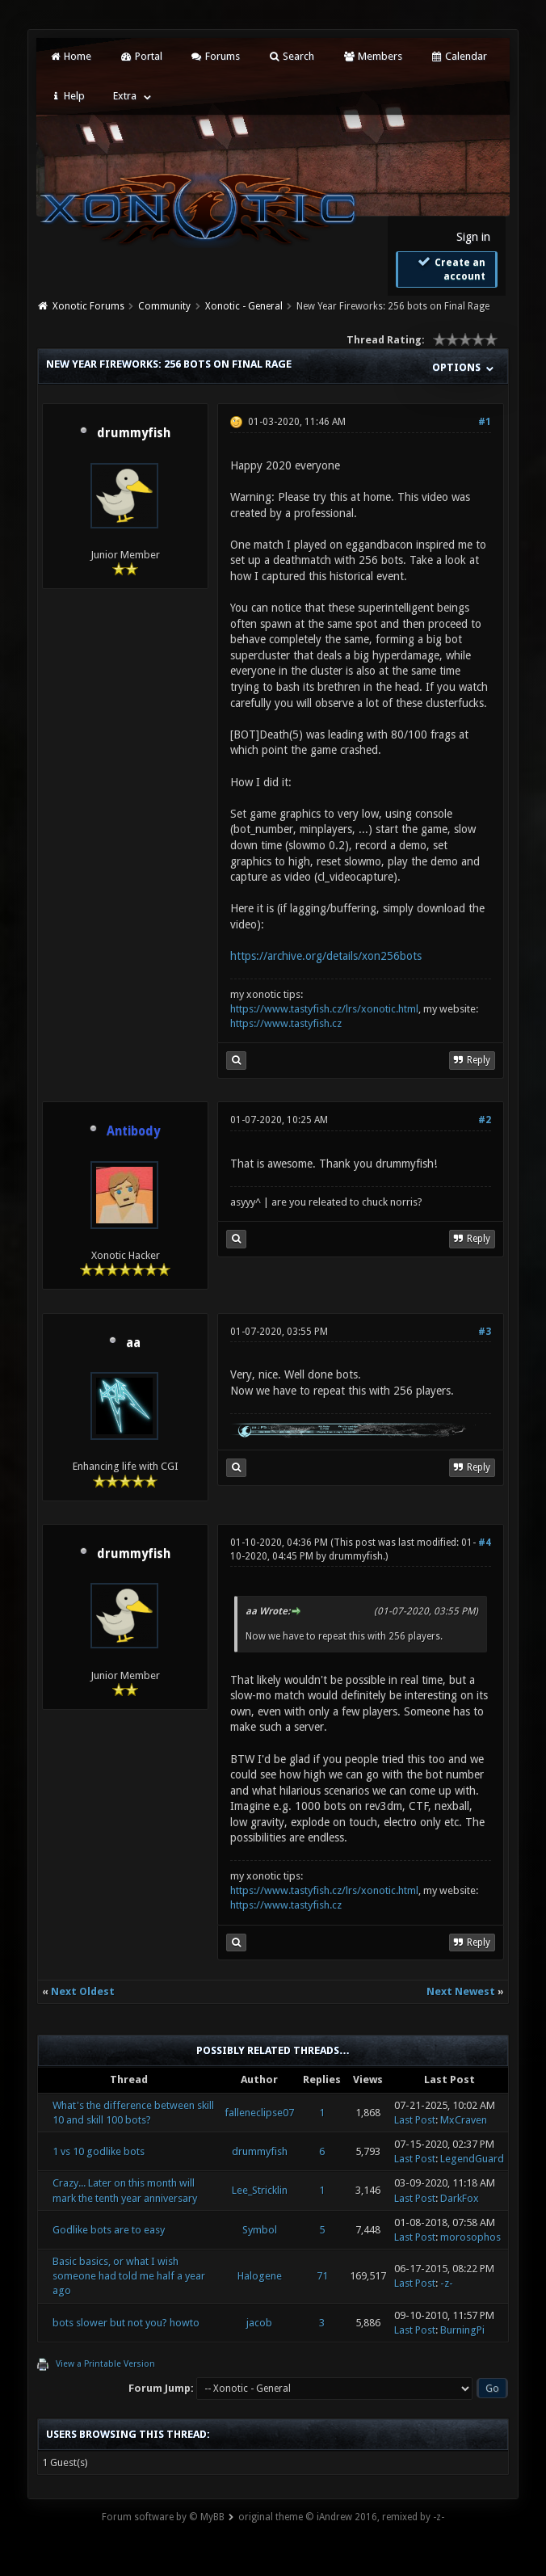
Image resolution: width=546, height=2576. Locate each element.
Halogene (259, 2276)
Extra (124, 96)
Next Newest (460, 1991)
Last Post (414, 2120)
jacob (259, 2323)
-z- (446, 2283)
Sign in (473, 236)
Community (164, 306)
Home (70, 56)
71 (322, 2276)
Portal (141, 56)
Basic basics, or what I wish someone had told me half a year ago (128, 2275)
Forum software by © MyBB (163, 2517)
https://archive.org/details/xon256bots (326, 955)
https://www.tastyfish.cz (286, 1023)
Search (291, 56)
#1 (484, 421)
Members (371, 56)
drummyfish (133, 433)
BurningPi (462, 2330)
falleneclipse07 (259, 2113)
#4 (484, 1542)
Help (67, 96)
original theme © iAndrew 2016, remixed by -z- (341, 2517)
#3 (484, 1331)
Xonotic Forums (88, 306)
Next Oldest (83, 1991)
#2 (484, 1120)
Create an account (451, 268)
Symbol (259, 2230)
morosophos (470, 2237)
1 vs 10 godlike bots (98, 2151)
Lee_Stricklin (260, 2190)
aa (133, 1343)
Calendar (458, 56)
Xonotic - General (244, 306)
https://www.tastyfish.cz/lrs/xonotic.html (324, 1009)
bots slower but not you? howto (126, 2323)
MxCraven (463, 2120)
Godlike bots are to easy (108, 2230)
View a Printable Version (105, 2364)
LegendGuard (472, 2159)
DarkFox (459, 2198)
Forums (215, 56)
